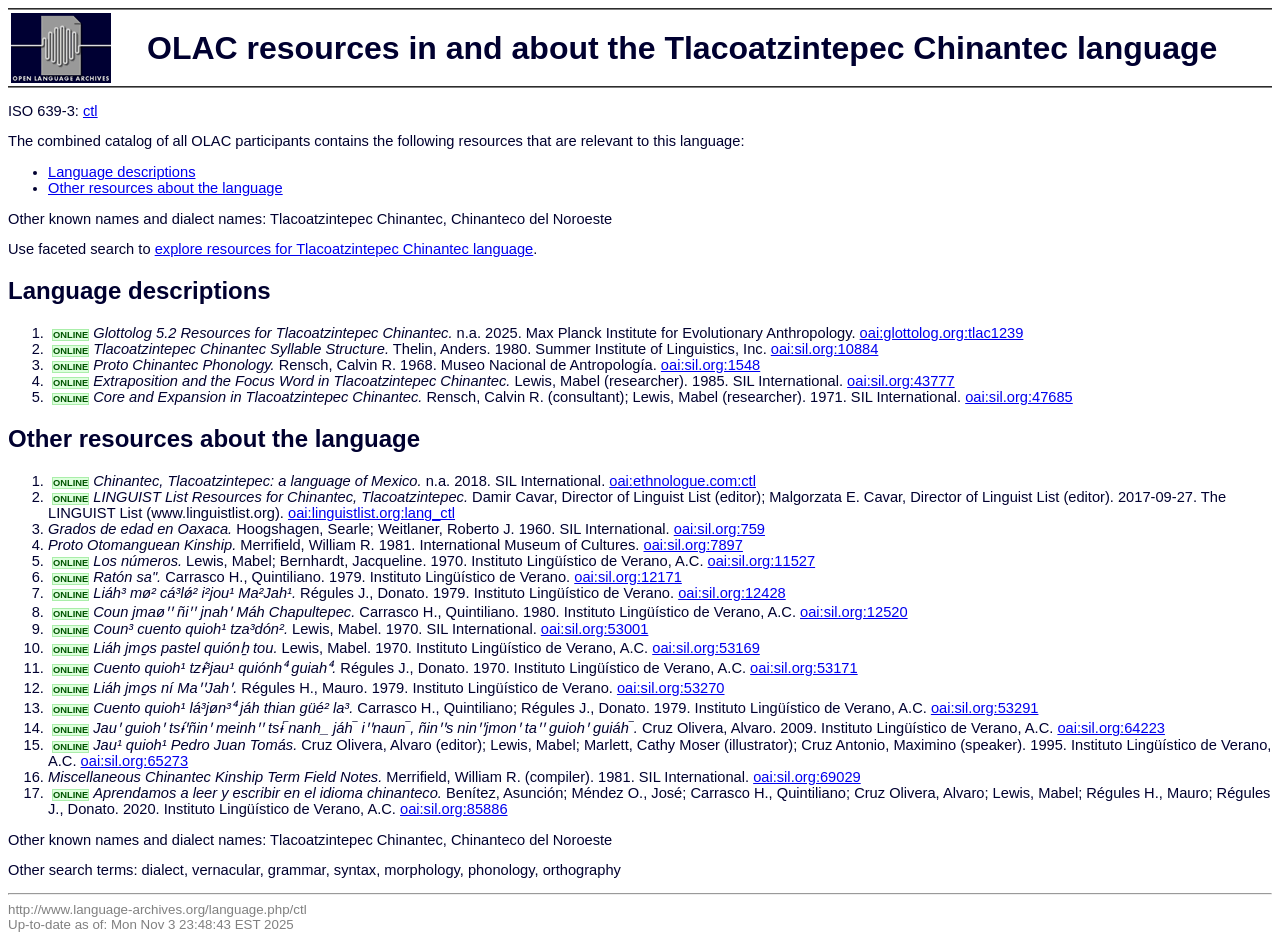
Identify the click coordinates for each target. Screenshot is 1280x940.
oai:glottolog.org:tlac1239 (942, 333)
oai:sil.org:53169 (706, 648)
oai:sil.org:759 (719, 529)
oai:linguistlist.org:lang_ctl (371, 513)
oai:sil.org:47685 (1019, 397)
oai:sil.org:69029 (807, 777)
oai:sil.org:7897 (693, 545)
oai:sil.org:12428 (732, 593)
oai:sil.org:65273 (135, 761)
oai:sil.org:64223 (1111, 728)
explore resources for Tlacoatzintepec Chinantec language (344, 249)
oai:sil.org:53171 (804, 668)
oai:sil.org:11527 (762, 561)
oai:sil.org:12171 (628, 577)
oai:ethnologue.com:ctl (682, 481)
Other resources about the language (165, 188)
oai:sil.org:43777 (901, 381)
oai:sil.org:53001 (595, 629)
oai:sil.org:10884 (825, 349)
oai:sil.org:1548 (710, 365)
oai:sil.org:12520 (854, 612)
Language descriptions (122, 172)
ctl (90, 111)
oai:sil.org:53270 (671, 688)
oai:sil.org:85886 (454, 809)
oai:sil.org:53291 (985, 708)
